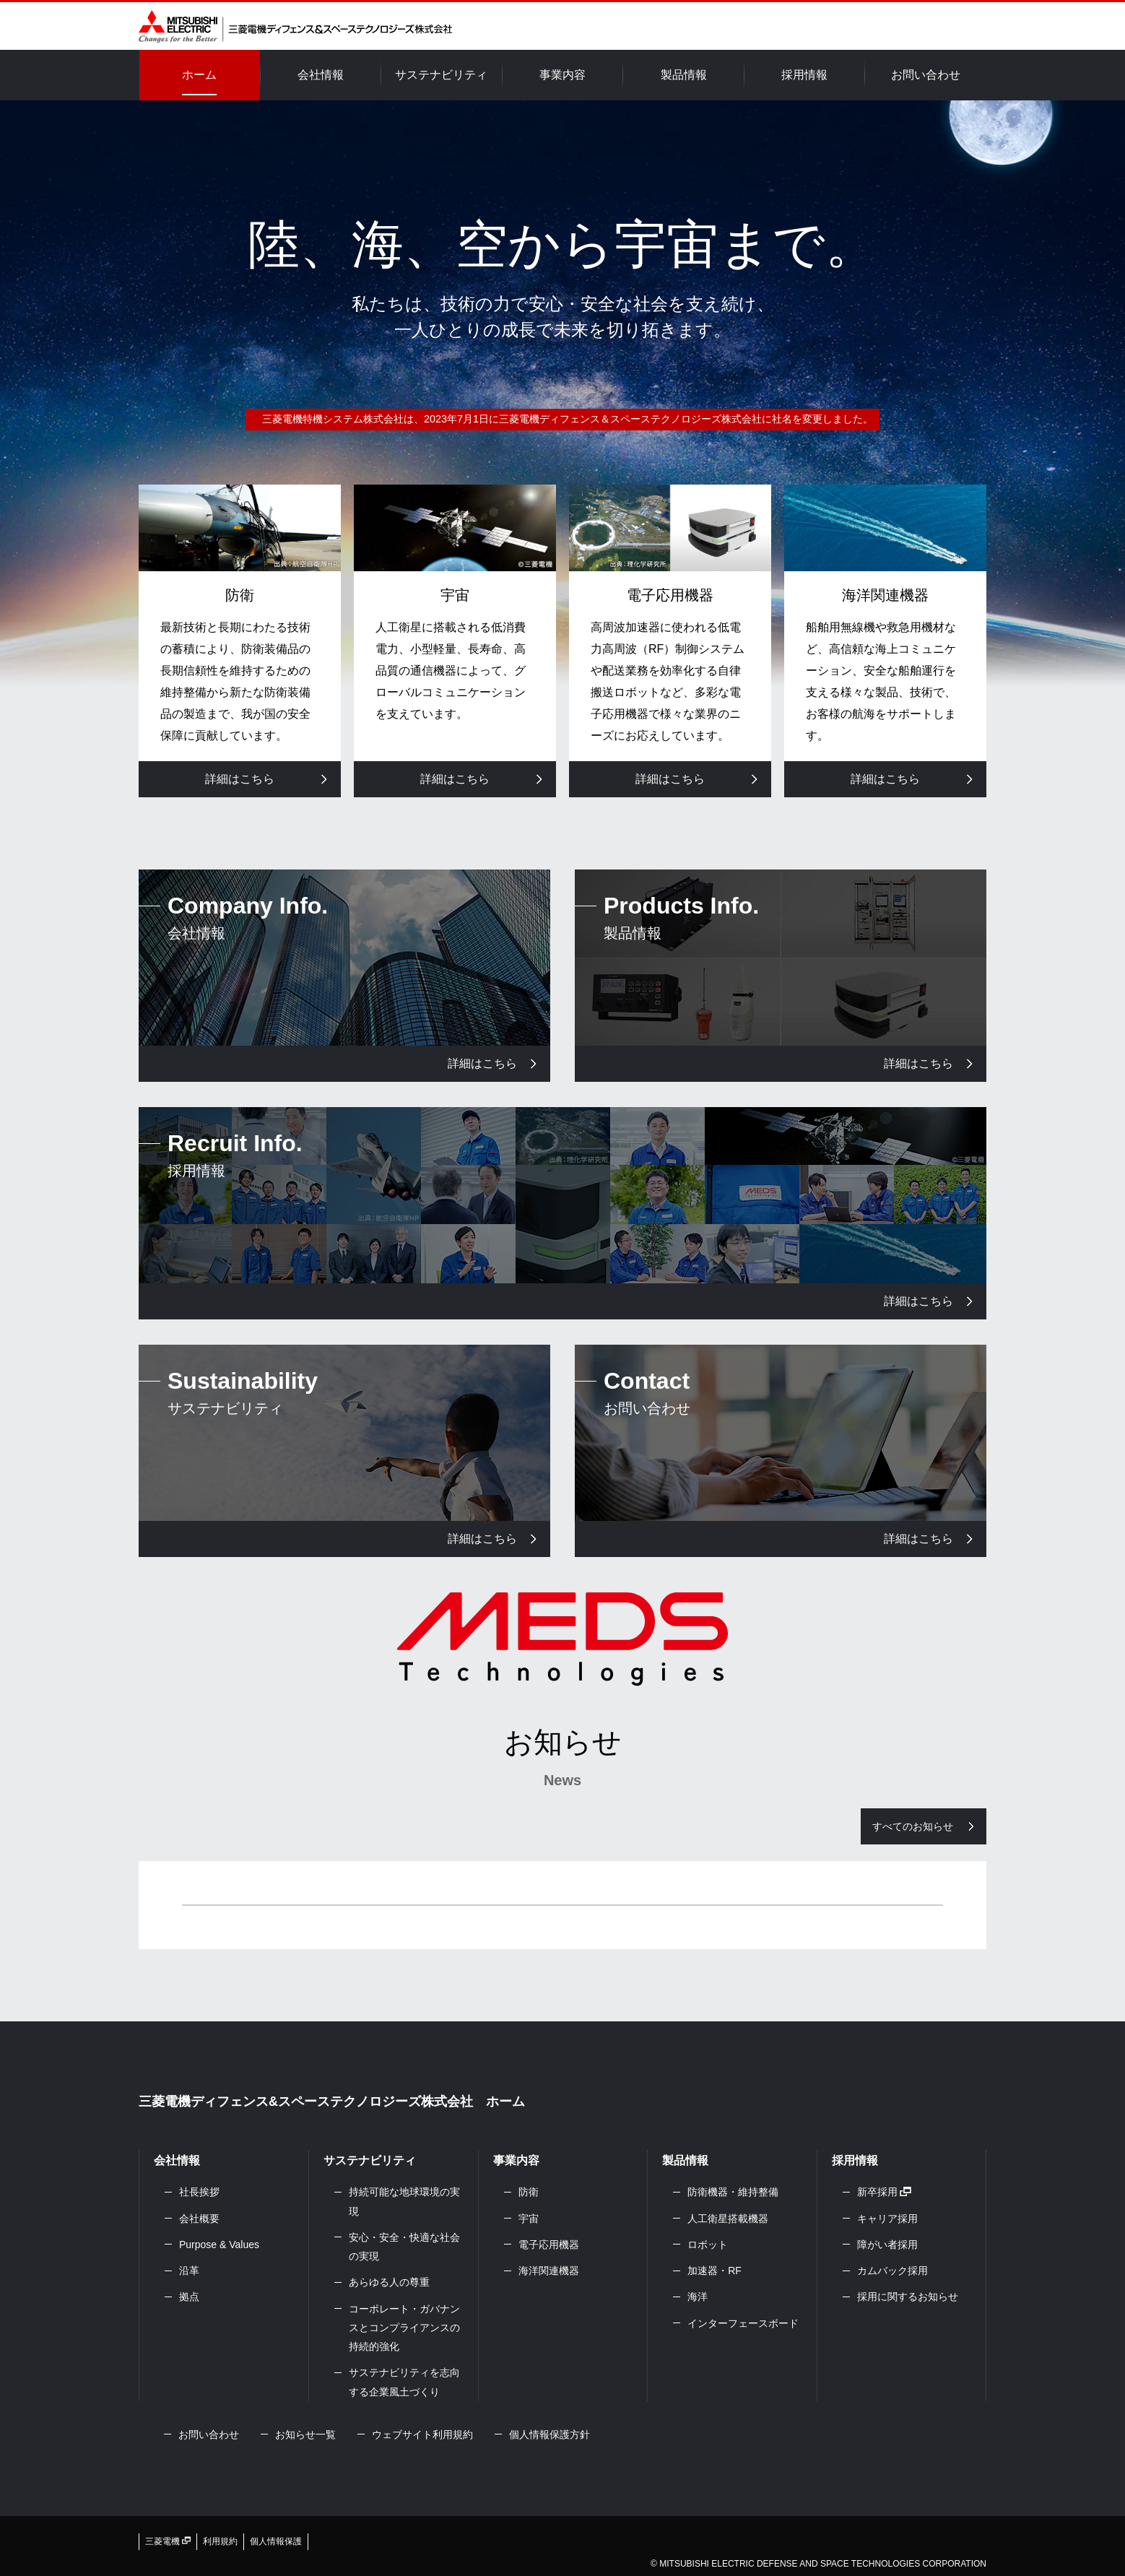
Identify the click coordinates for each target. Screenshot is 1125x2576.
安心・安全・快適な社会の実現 (404, 2247)
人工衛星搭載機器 (727, 2218)
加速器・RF (714, 2270)
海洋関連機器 (548, 2270)
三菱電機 (168, 2541)
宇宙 (528, 2218)
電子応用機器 (548, 2244)
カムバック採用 (892, 2270)
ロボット (707, 2244)
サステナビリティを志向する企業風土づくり (404, 2382)
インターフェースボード (743, 2323)
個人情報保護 (276, 2541)
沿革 (189, 2270)
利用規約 (220, 2541)
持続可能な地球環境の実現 (404, 2201)
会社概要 (199, 2218)
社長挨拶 (199, 2192)
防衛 (528, 2192)
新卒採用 (884, 2192)
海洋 (697, 2296)
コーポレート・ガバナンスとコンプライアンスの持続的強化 (404, 2328)
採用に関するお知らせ (907, 2296)
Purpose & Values (219, 2244)
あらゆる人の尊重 (389, 2282)
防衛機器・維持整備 (732, 2192)
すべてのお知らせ (912, 1826)
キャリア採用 (887, 2218)
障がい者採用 (887, 2244)
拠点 (189, 2296)
